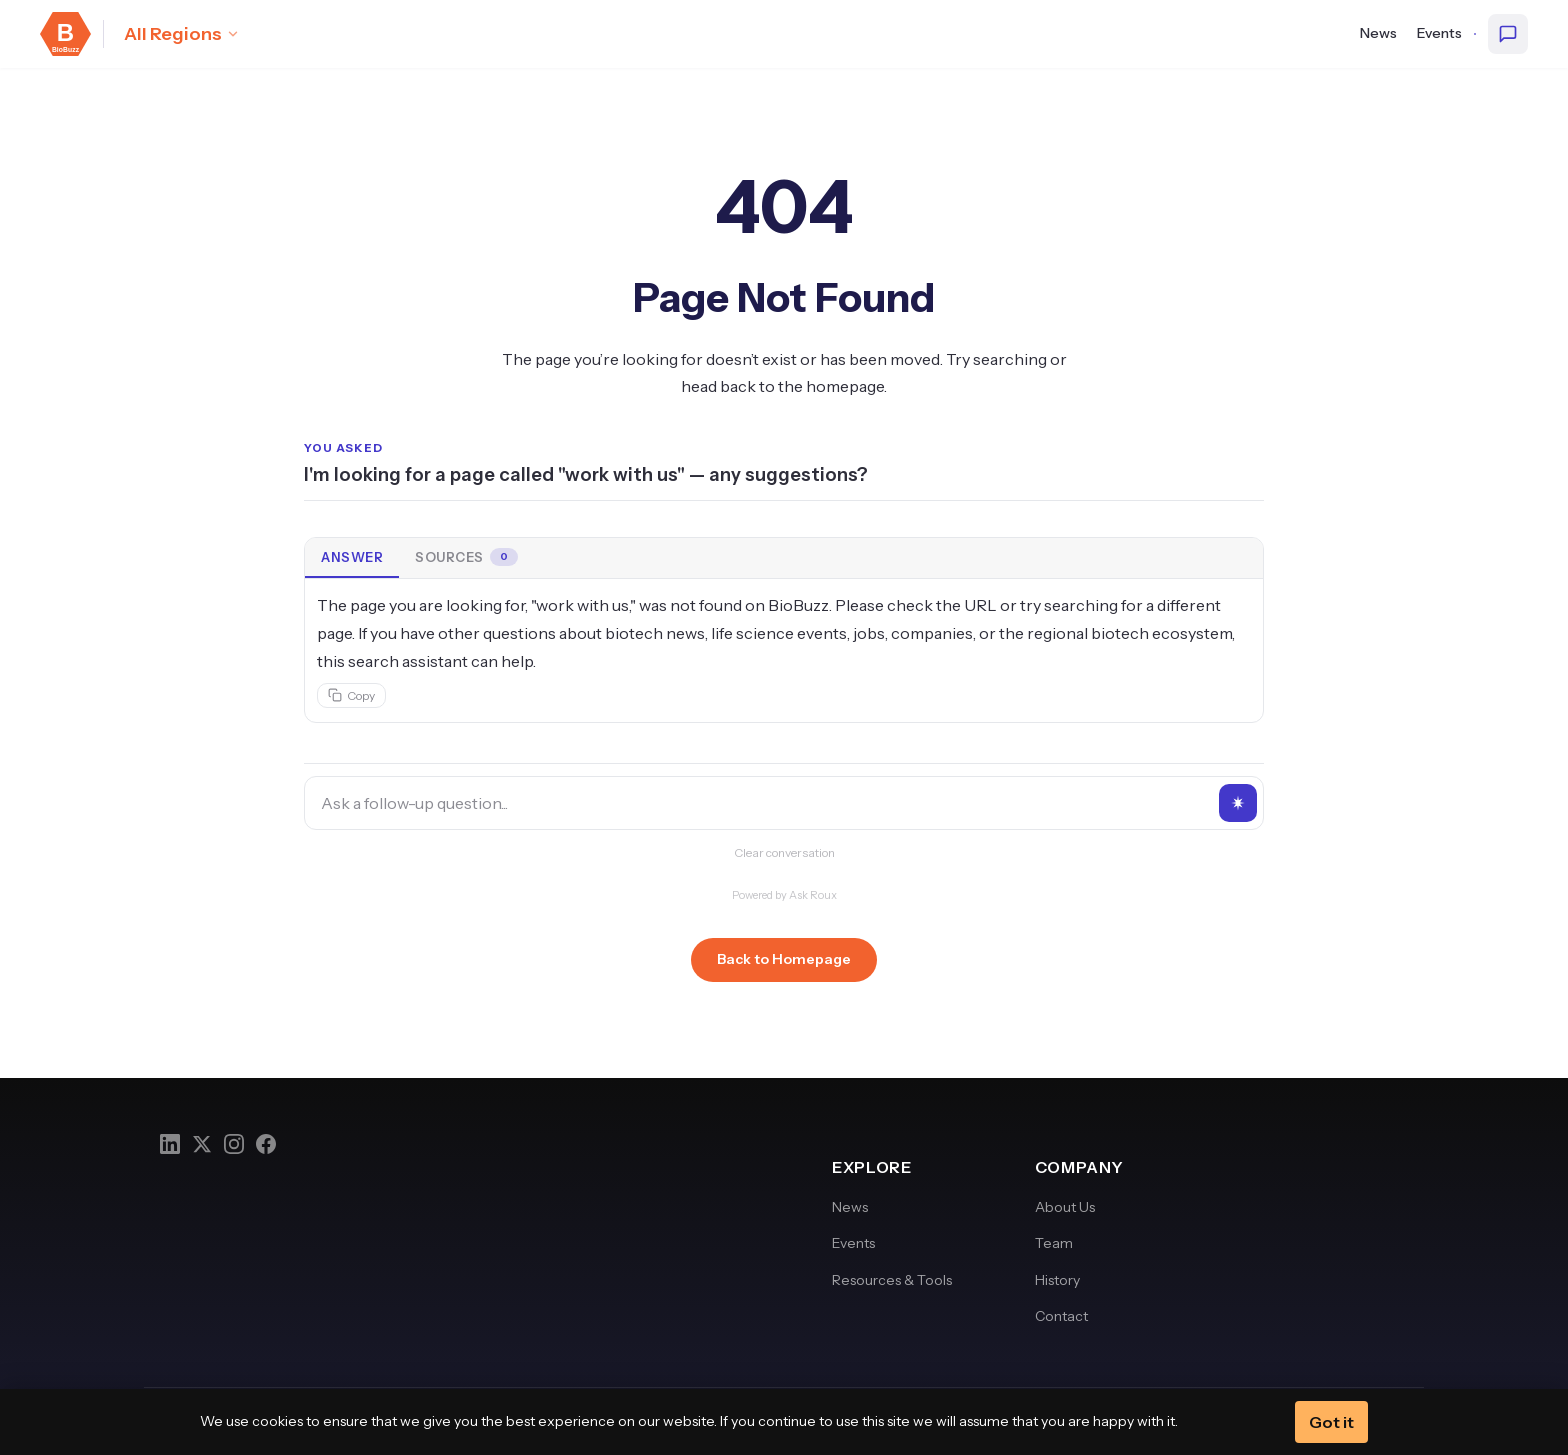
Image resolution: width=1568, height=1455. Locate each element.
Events (1439, 33)
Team (1054, 1243)
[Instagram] (234, 1144)
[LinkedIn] (170, 1144)
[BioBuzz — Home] (65, 34)
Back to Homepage (784, 959)
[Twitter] (202, 1144)
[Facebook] (266, 1144)
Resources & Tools (892, 1280)
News (1378, 33)
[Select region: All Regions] (182, 34)
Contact (1061, 1316)
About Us (1065, 1207)
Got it (1331, 1422)
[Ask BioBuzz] (1508, 34)
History (1057, 1280)
